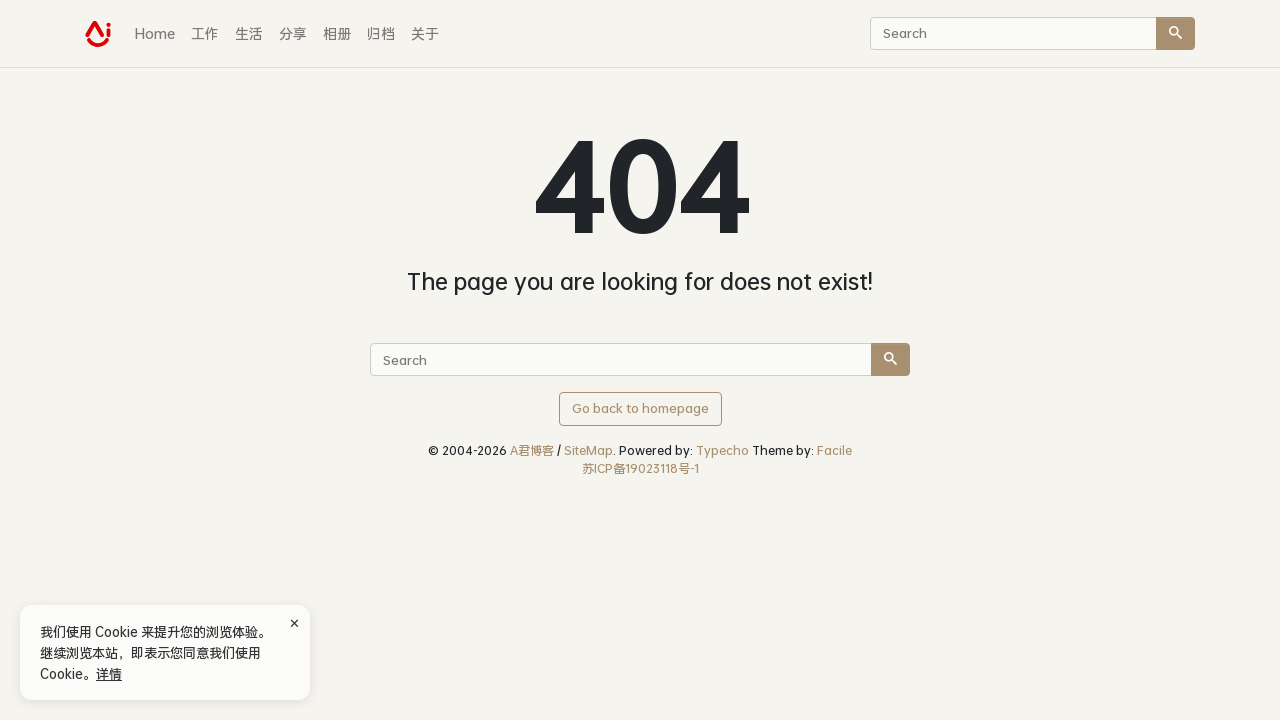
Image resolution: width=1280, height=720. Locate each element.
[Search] (1175, 34)
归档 (381, 33)
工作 (205, 33)
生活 (249, 33)
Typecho (722, 450)
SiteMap (588, 450)
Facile (834, 450)
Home (155, 33)
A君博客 (532, 450)
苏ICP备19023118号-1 (640, 468)
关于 (425, 33)
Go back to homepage (640, 408)
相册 (337, 33)
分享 (293, 33)
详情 (109, 673)
